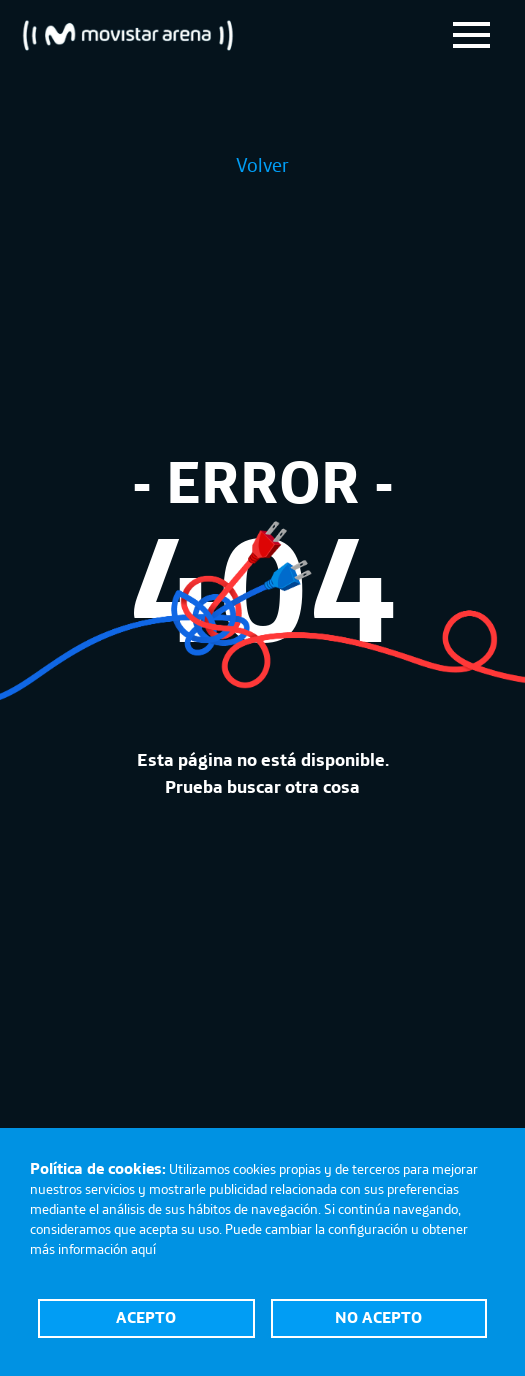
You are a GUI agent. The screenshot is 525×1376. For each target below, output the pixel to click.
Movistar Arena (128, 35)
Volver (262, 164)
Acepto (146, 1317)
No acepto (378, 1317)
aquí (143, 1249)
